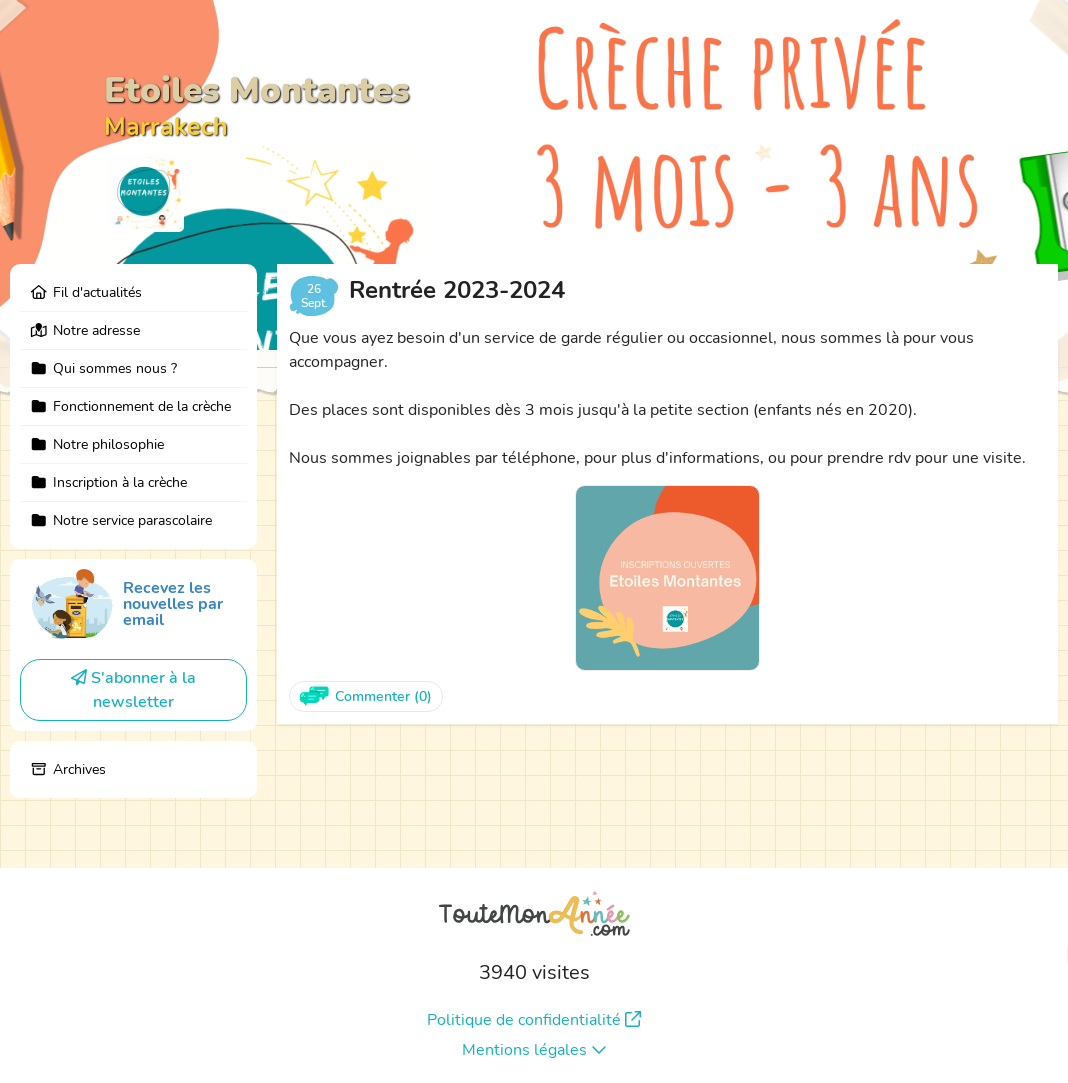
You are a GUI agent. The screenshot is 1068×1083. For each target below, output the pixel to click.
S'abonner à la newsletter (133, 690)
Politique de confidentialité (534, 1020)
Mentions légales (534, 1050)
